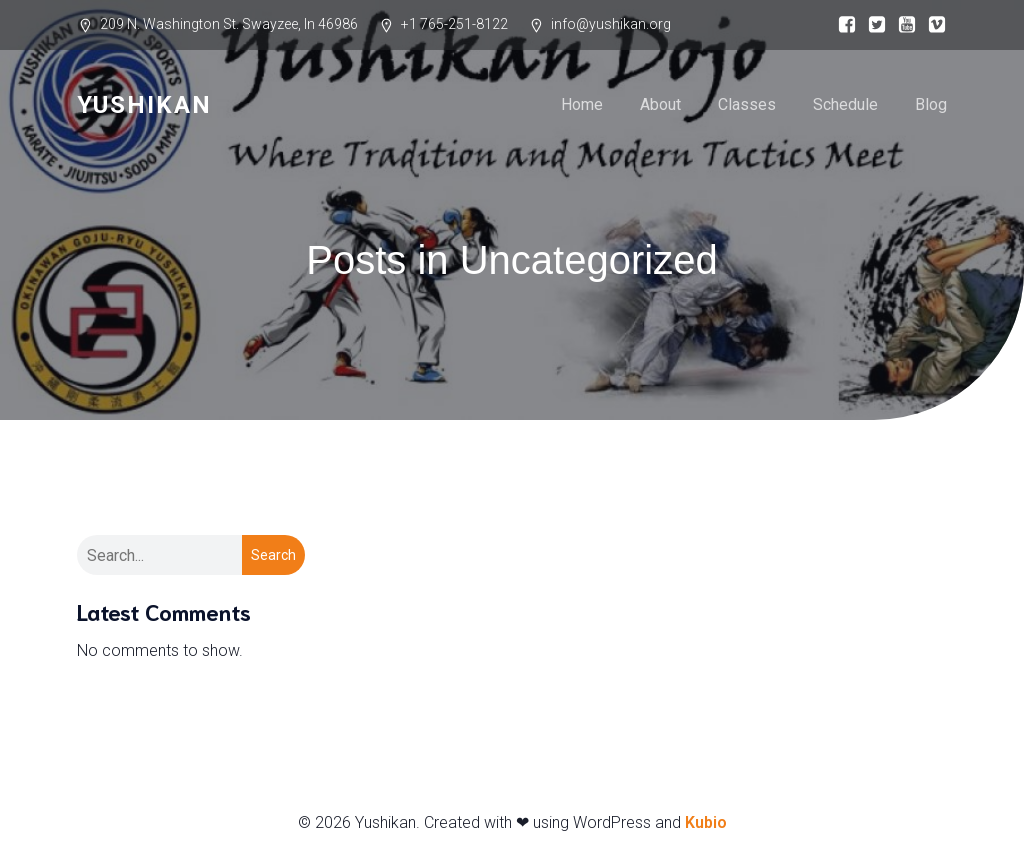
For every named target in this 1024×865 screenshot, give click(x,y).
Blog (931, 104)
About (660, 104)
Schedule (845, 104)
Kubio (706, 822)
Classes (747, 104)
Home (582, 104)
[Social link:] (842, 25)
